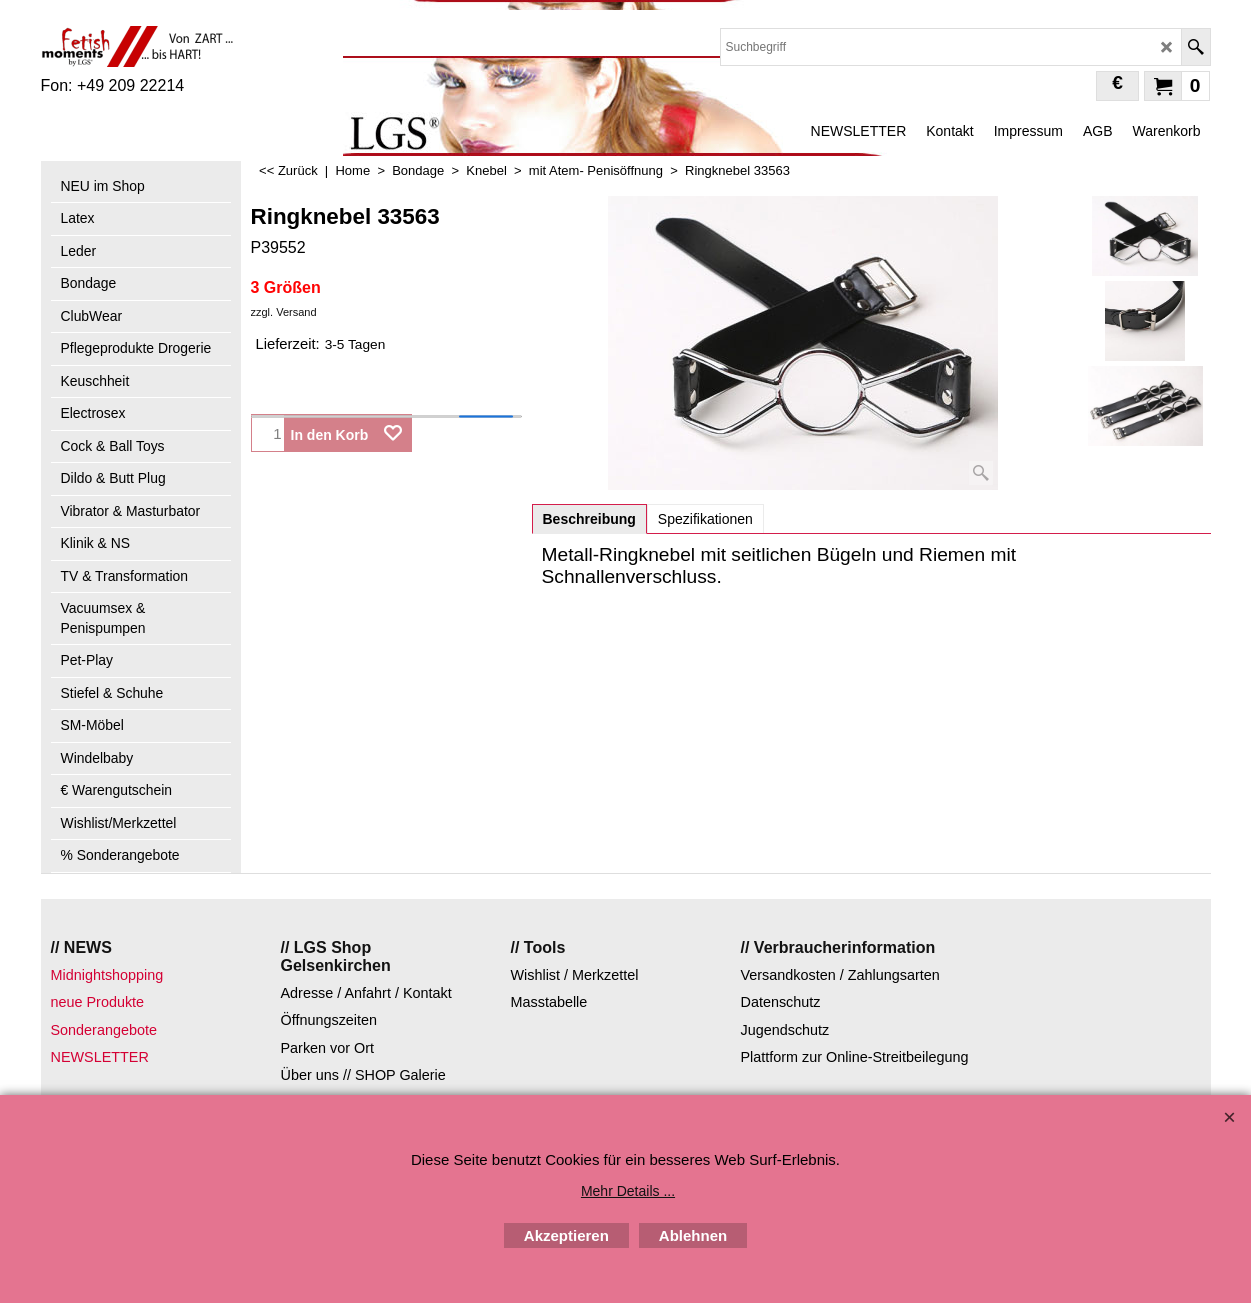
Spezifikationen (705, 519)
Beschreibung (589, 519)
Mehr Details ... (628, 1191)
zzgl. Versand (284, 312)
